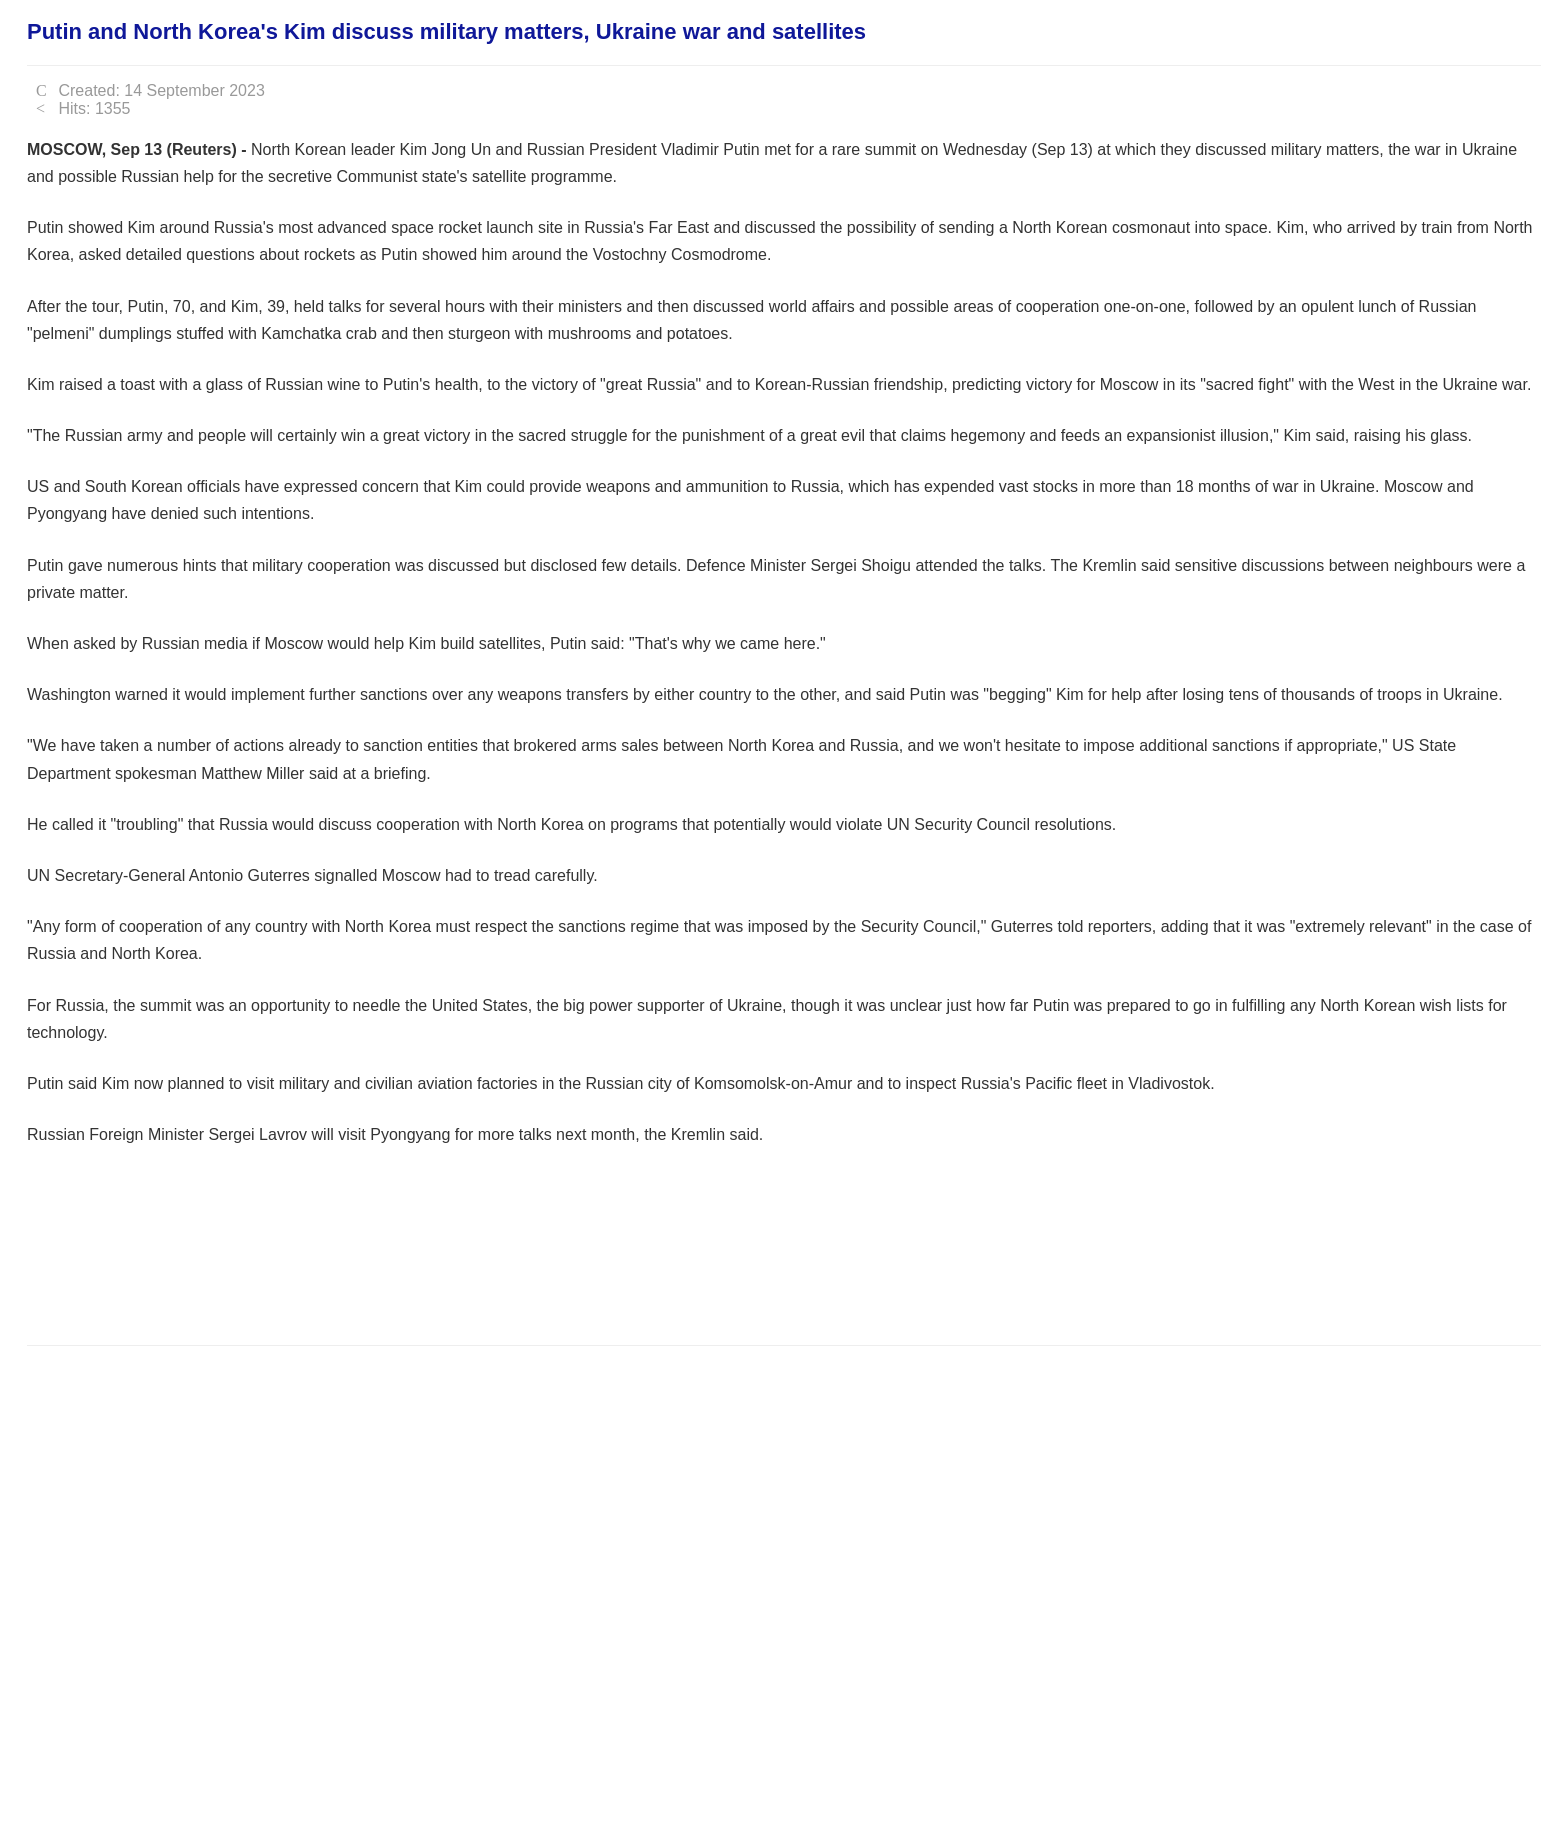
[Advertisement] (391, 1268)
